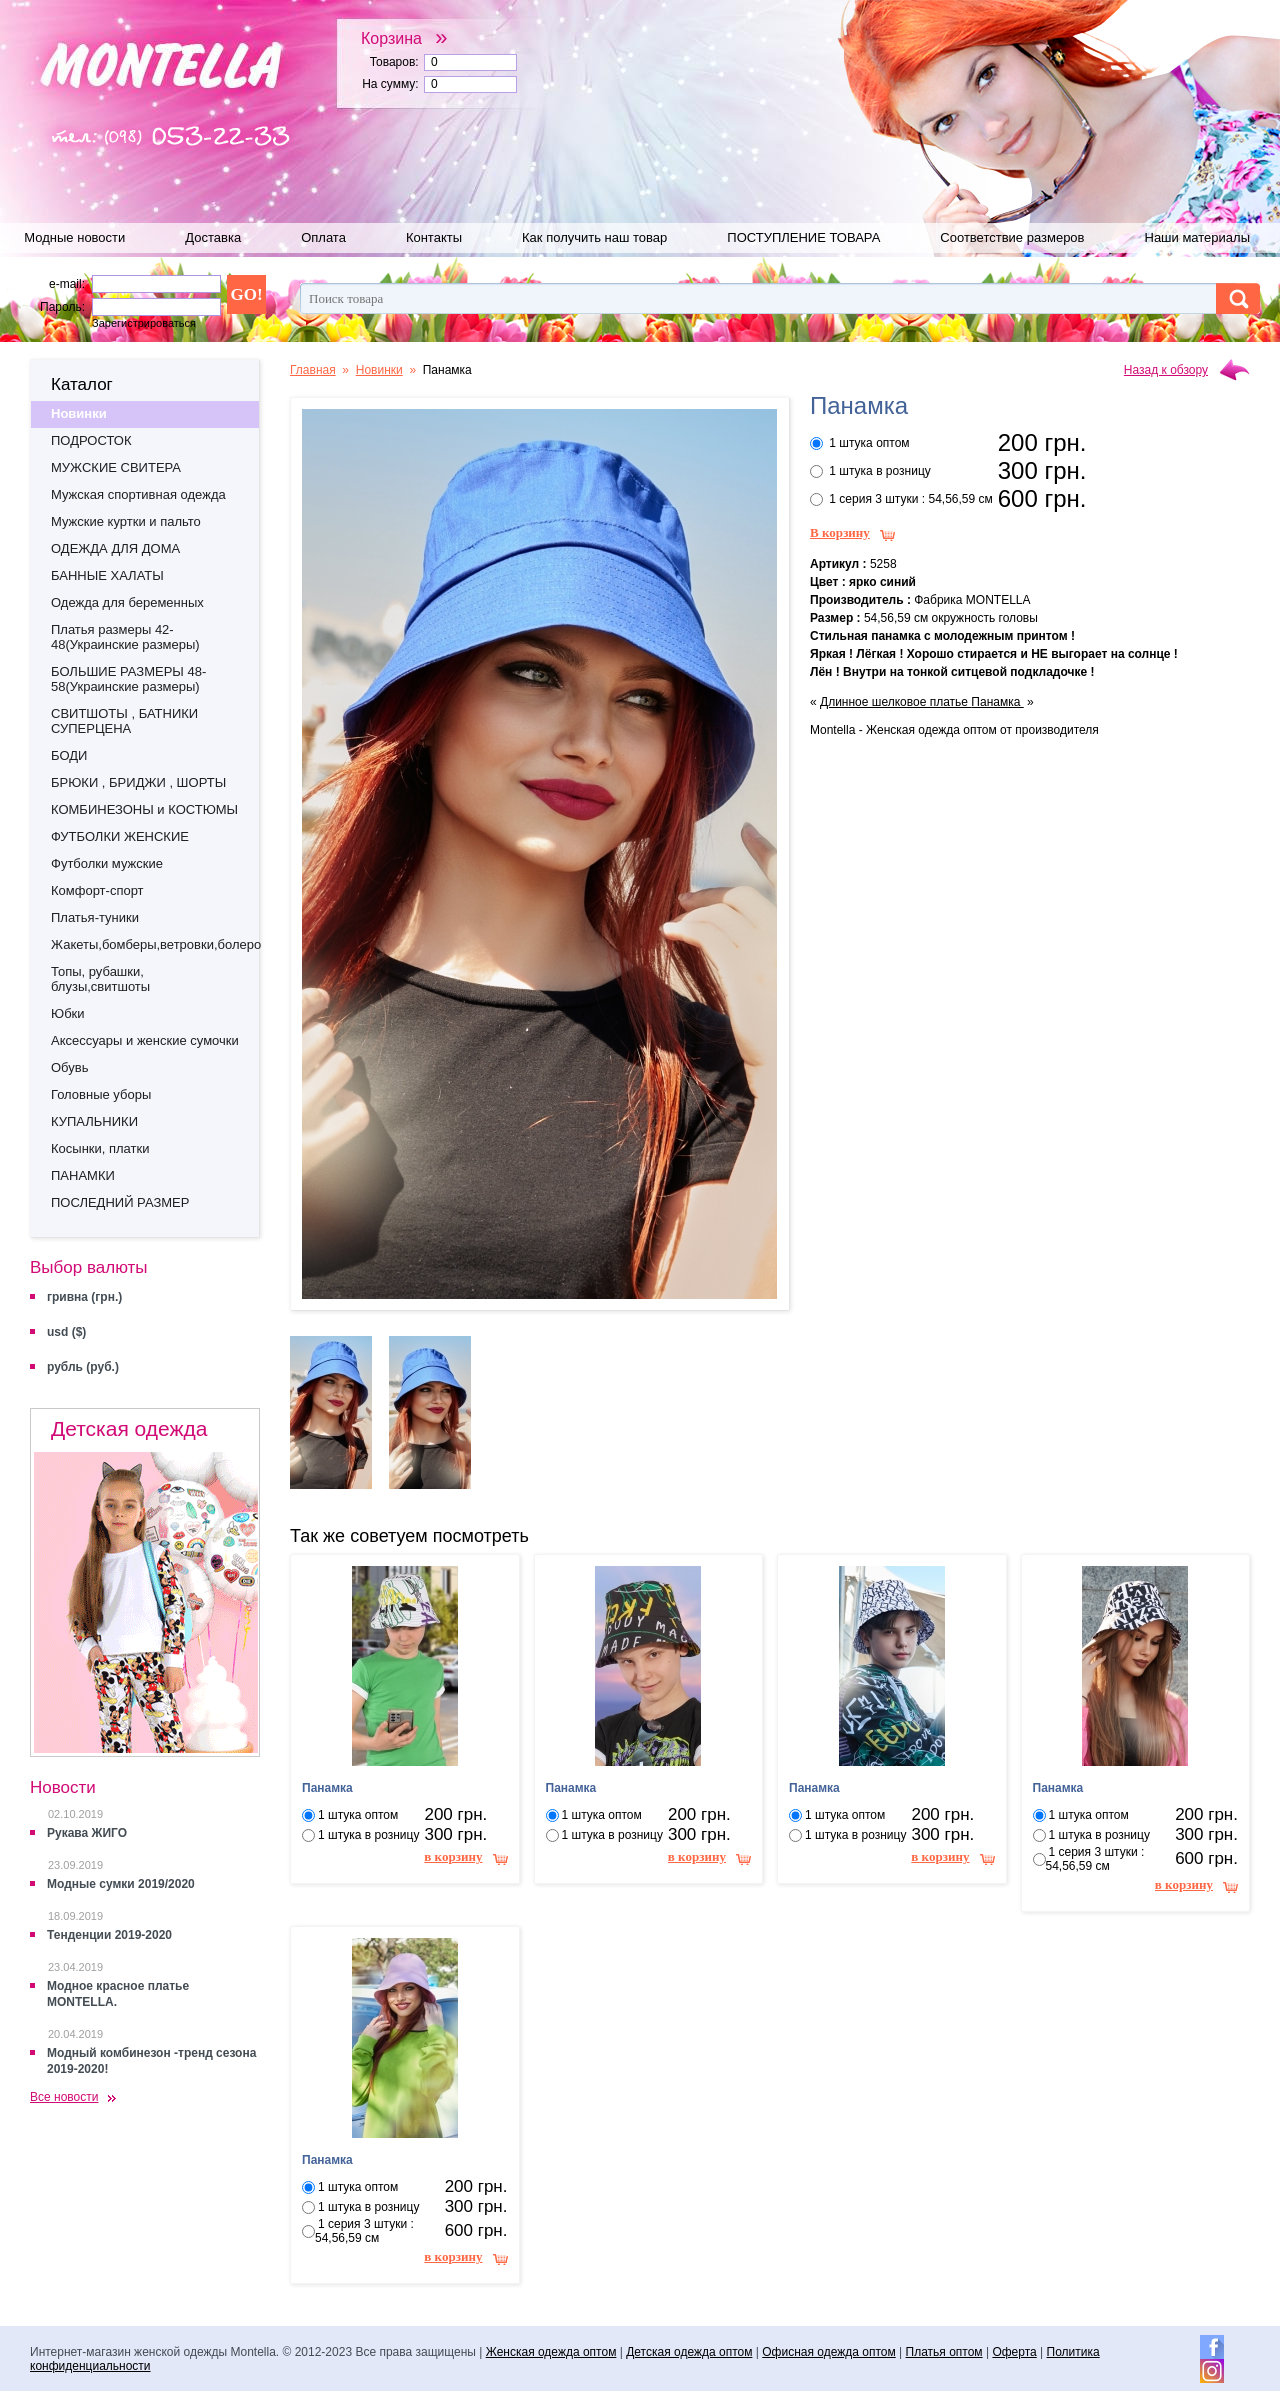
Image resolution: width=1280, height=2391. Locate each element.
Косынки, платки (100, 1148)
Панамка (997, 702)
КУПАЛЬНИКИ (94, 1121)
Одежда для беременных (127, 602)
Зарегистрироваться (144, 323)
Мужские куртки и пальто (126, 521)
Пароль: (62, 307)
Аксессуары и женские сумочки (145, 1040)
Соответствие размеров (1012, 237)
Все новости (64, 2097)
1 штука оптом (869, 443)
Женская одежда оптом (551, 2352)
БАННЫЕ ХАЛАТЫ (107, 575)
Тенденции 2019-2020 (109, 1935)
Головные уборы (101, 1094)
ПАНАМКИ (83, 1175)
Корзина (404, 38)
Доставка (213, 237)
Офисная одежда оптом (829, 2352)
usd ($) (66, 1332)
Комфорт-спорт (97, 890)
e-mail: (67, 284)
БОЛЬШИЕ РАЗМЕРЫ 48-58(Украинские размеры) (128, 679)
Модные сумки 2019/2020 (121, 1884)
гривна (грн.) (84, 1297)
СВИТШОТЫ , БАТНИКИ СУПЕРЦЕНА (124, 721)
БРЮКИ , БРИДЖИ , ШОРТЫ (138, 782)
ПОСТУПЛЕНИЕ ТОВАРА (803, 237)
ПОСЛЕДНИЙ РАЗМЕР (120, 1202)
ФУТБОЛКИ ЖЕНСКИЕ (120, 836)
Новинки (79, 413)
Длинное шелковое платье (895, 702)
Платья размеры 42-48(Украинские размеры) (125, 637)
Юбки (68, 1013)
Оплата (323, 237)
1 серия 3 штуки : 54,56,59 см (910, 499)
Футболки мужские (107, 863)
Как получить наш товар (594, 237)
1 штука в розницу (879, 471)
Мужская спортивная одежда (138, 494)
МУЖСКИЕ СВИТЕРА (116, 467)
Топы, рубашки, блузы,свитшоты (100, 979)
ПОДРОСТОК (91, 440)
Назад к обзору (1166, 370)
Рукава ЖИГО (87, 1833)
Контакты (434, 237)
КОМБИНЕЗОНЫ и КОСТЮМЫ (144, 809)
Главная (313, 370)
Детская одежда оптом (689, 2352)
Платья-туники (95, 917)
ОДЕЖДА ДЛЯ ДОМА (115, 548)
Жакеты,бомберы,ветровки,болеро (155, 944)
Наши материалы (1198, 237)
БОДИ (69, 755)
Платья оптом (944, 2352)
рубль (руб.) (83, 1367)
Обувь (69, 1067)
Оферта (1014, 2352)
